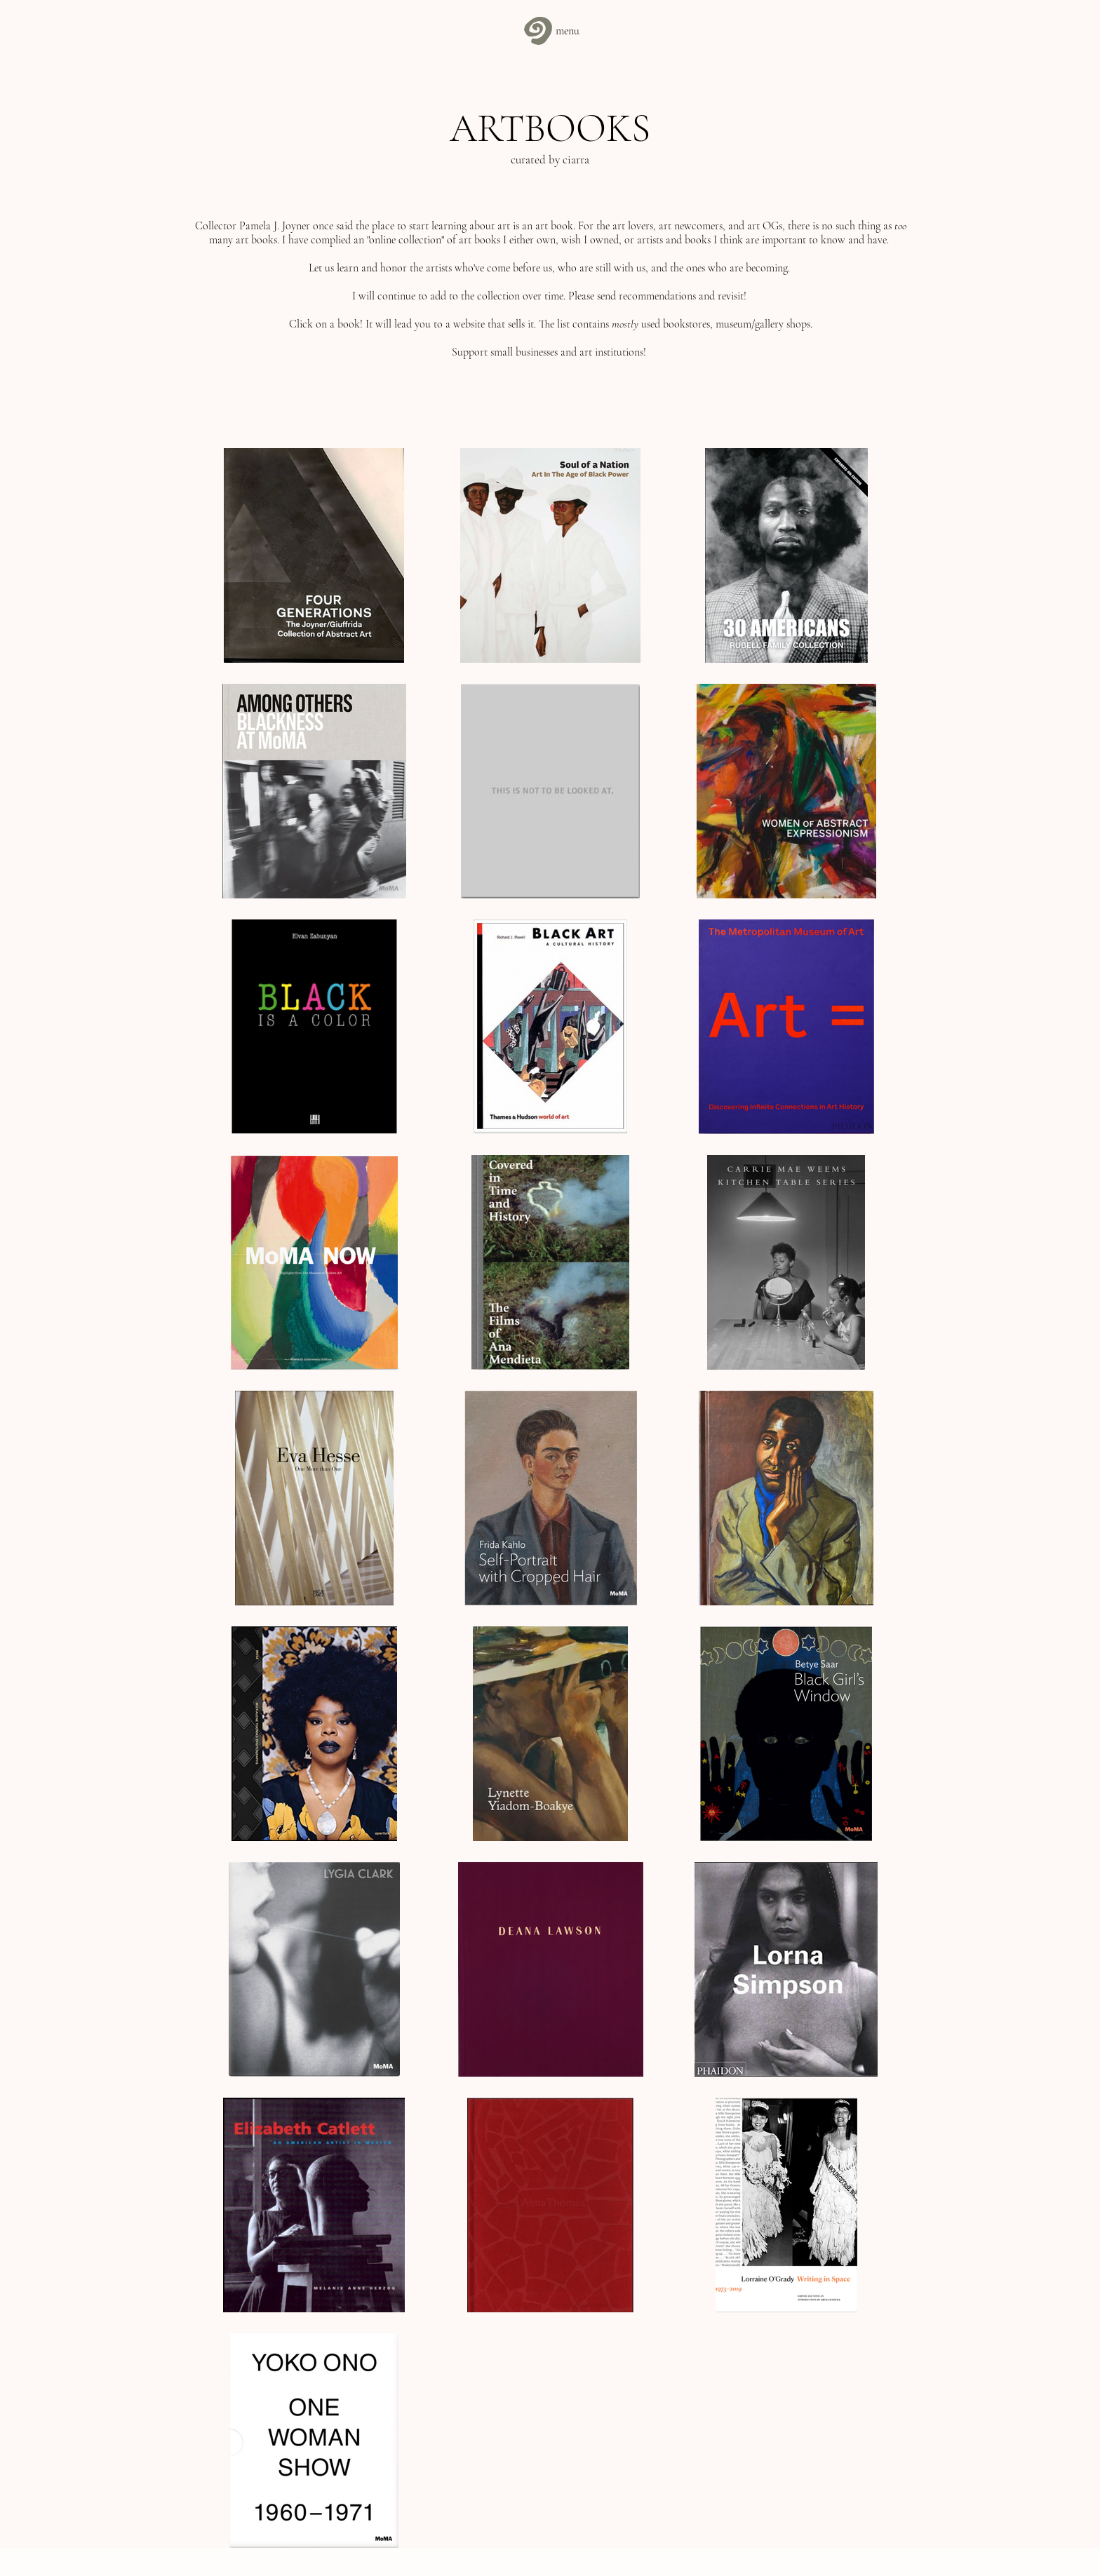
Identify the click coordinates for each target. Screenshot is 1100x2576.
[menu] (550, 30)
